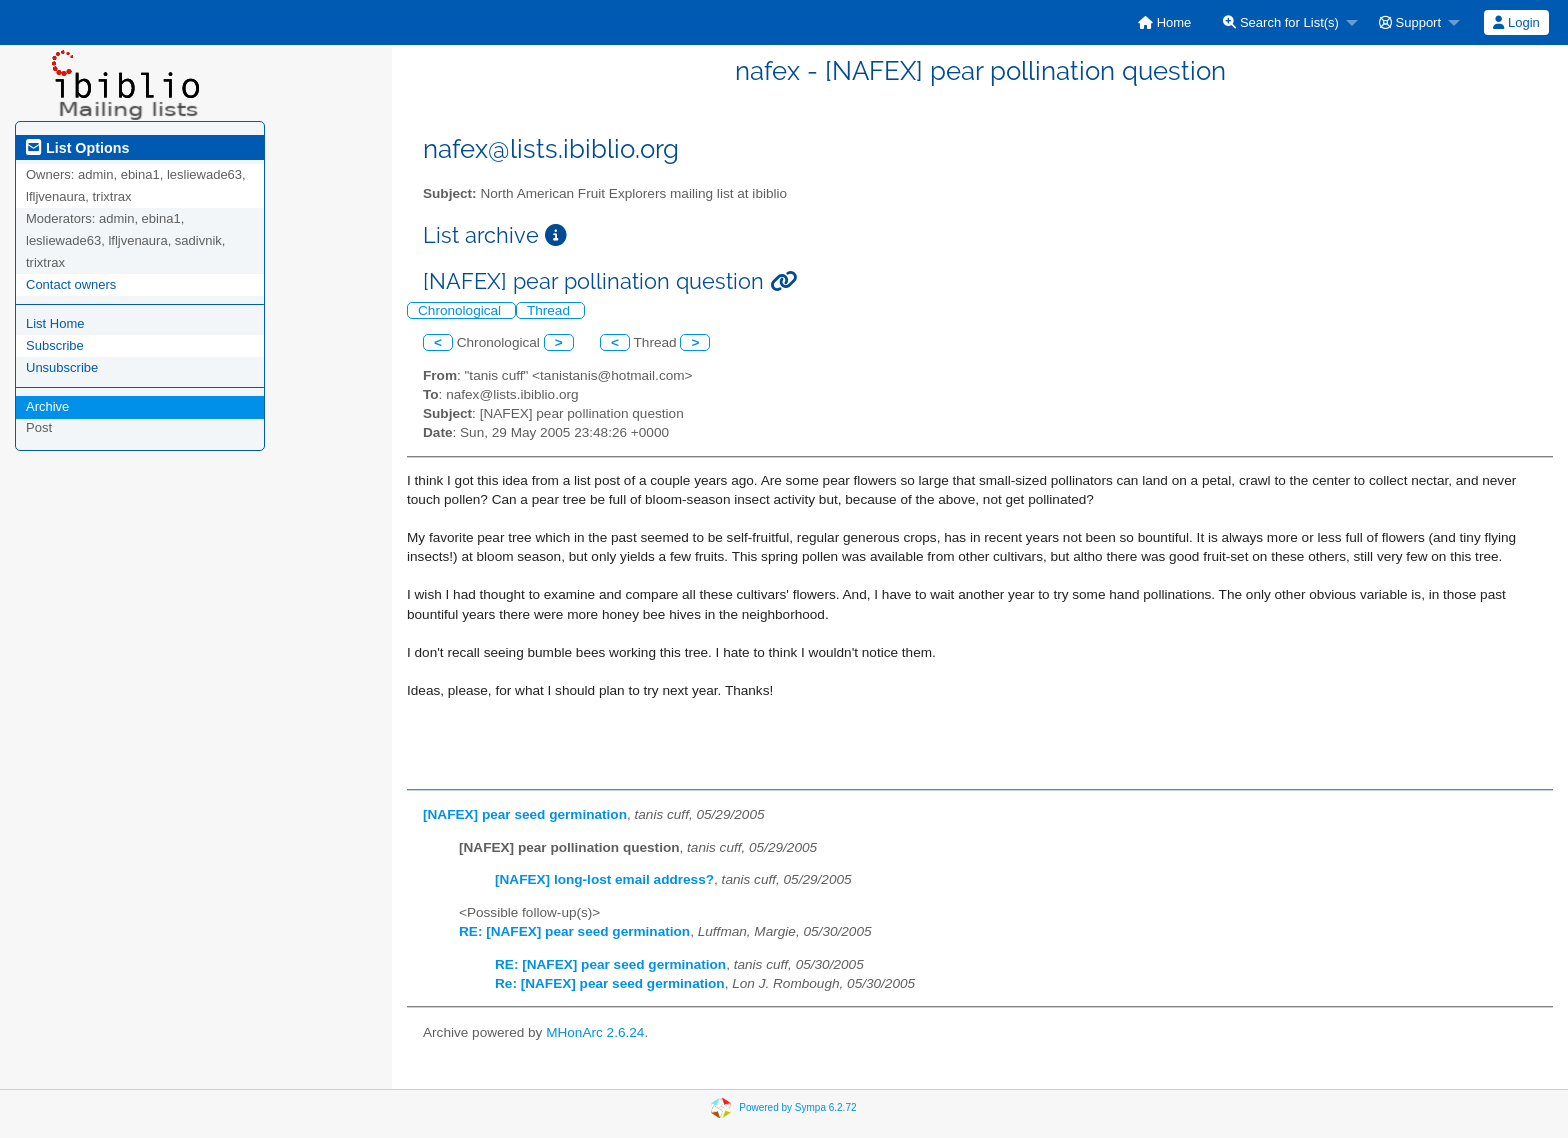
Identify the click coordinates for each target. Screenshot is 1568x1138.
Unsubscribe (62, 367)
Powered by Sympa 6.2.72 (797, 1107)
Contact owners (71, 284)
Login (1516, 22)
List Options (77, 148)
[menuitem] (1164, 22)
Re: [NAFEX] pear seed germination (610, 983)
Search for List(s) (1281, 22)
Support (1410, 22)
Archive (47, 406)
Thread (550, 310)
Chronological (461, 310)
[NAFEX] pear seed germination (525, 814)
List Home (55, 323)
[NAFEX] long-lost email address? (604, 879)
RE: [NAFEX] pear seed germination (574, 931)
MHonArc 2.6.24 (595, 1032)
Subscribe (55, 345)
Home (1164, 22)
